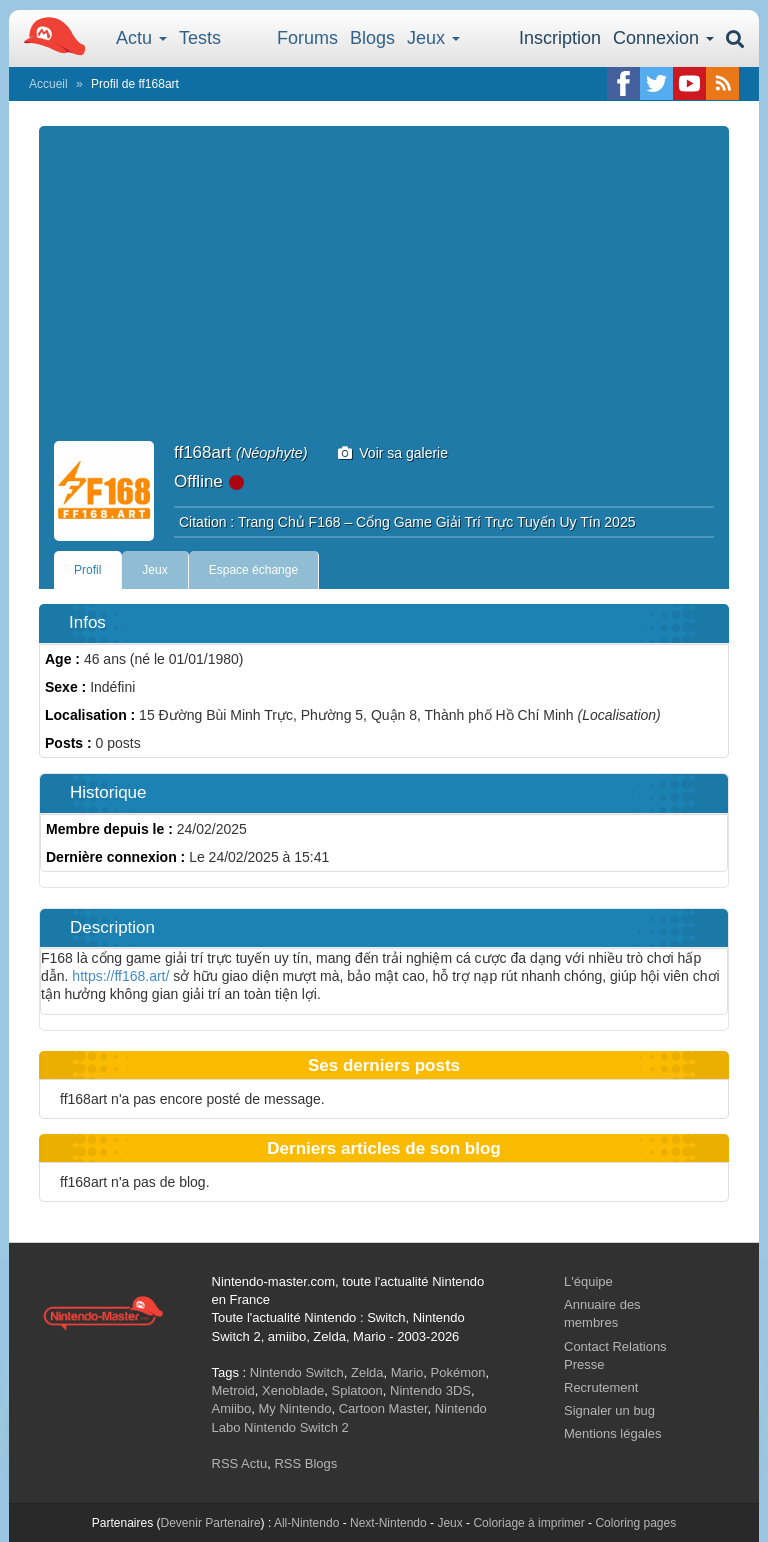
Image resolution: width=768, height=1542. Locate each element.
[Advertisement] (384, 291)
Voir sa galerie (393, 453)
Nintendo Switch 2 (296, 1427)
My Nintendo (294, 1408)
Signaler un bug (609, 1410)
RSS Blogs (305, 1463)
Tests (200, 38)
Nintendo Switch (297, 1372)
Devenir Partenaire (211, 1523)
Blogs (372, 38)
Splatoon (357, 1390)
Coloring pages (635, 1523)
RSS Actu (240, 1463)
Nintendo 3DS (430, 1390)
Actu (141, 38)
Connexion (663, 38)
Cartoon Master (383, 1408)
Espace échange (253, 570)
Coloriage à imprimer (528, 1523)
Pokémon (458, 1372)
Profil (87, 570)
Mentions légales (613, 1433)
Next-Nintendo (388, 1523)
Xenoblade (293, 1390)
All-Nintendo (306, 1523)
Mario (407, 1372)
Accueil (48, 84)
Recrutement (601, 1387)
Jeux (433, 38)
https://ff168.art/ (120, 976)
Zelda (367, 1372)
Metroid (233, 1390)
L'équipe (588, 1281)
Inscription (560, 38)
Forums (307, 38)
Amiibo (232, 1408)
